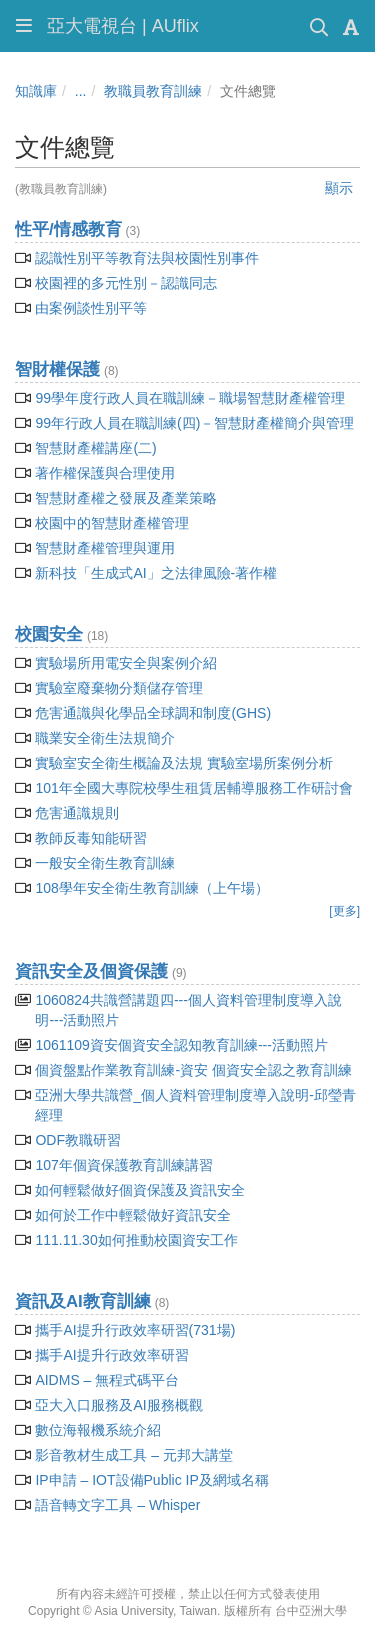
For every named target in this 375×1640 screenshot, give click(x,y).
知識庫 (36, 91)
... (81, 91)
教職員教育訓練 (153, 91)
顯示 (339, 188)
